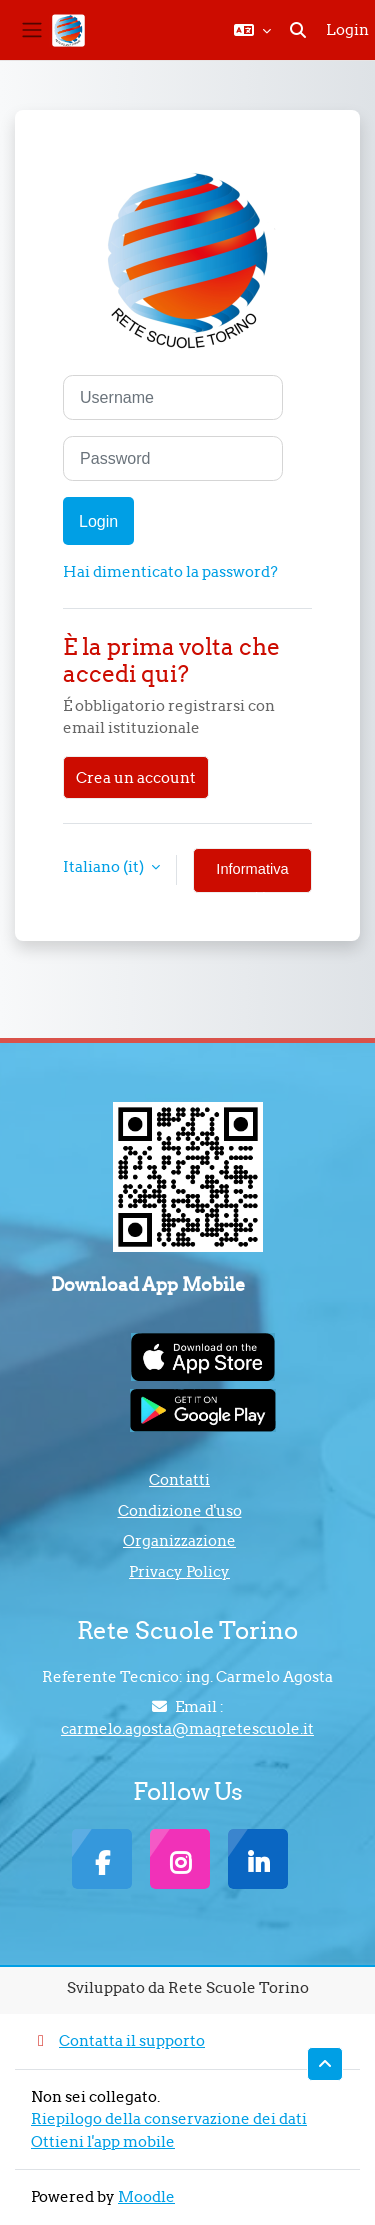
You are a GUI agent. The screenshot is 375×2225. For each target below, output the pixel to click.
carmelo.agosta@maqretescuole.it (187, 1728)
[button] (252, 30)
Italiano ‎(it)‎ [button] (105, 866)
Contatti (179, 1479)
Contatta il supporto (118, 2040)
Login (347, 29)
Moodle (146, 2196)
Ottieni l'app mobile (103, 2141)
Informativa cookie (252, 877)
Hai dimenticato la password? (170, 571)
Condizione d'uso (180, 1510)
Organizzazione (179, 1540)
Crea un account (136, 777)
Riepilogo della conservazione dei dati (169, 2118)
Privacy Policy (179, 1571)
